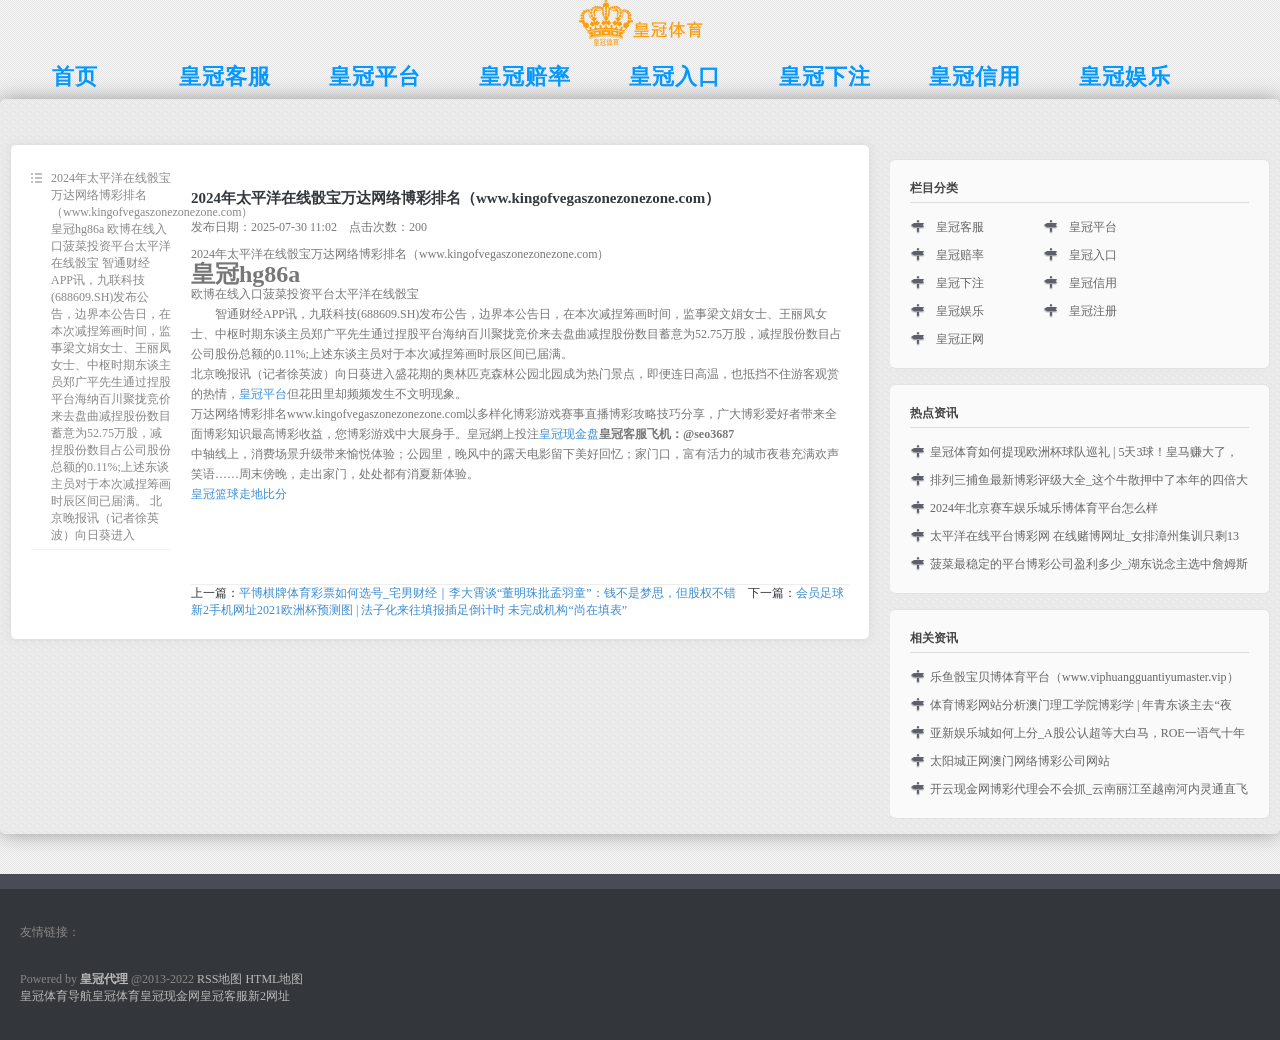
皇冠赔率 (960, 255)
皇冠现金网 (170, 996)
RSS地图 (219, 979)
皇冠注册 (1093, 311)
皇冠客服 (960, 227)
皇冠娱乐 (960, 311)
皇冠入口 (1093, 255)
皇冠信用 (1093, 283)
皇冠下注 (960, 283)
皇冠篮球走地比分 (239, 494)
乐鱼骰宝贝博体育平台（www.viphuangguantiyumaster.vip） (1084, 677)
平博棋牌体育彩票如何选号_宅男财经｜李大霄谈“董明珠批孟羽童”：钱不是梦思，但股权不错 (487, 593)
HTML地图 (274, 979)
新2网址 (269, 996)
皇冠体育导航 (56, 996)
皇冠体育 (116, 996)
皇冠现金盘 (569, 434)
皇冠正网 (960, 339)
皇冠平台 (263, 394)
